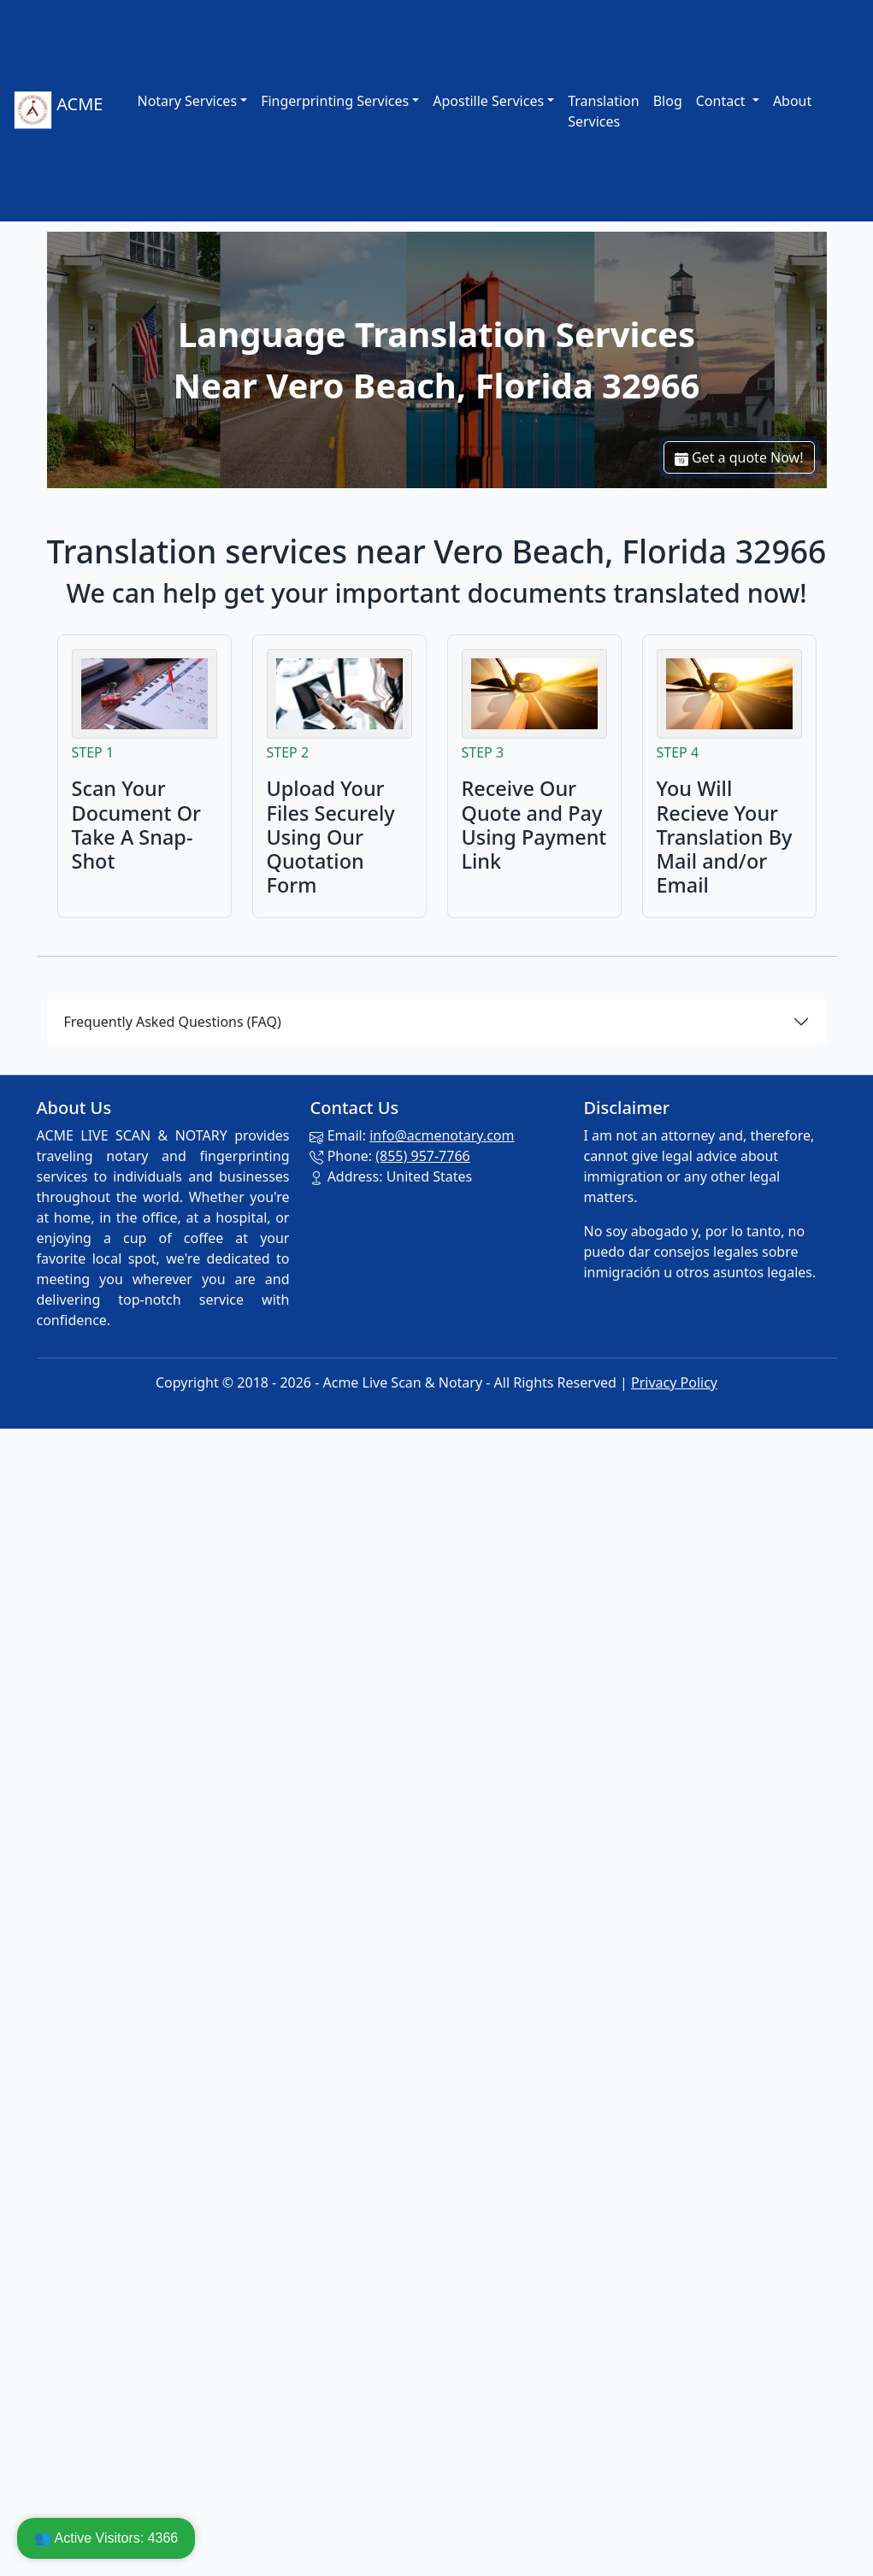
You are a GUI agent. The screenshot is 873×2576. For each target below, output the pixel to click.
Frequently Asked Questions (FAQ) (172, 1021)
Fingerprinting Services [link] (335, 100)
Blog (667, 100)
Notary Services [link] (187, 100)
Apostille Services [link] (488, 100)
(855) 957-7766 (422, 1156)
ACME (58, 110)
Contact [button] (722, 100)
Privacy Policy (674, 1382)
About (792, 100)
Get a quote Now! (739, 457)
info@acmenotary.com (441, 1135)
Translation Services (604, 111)
